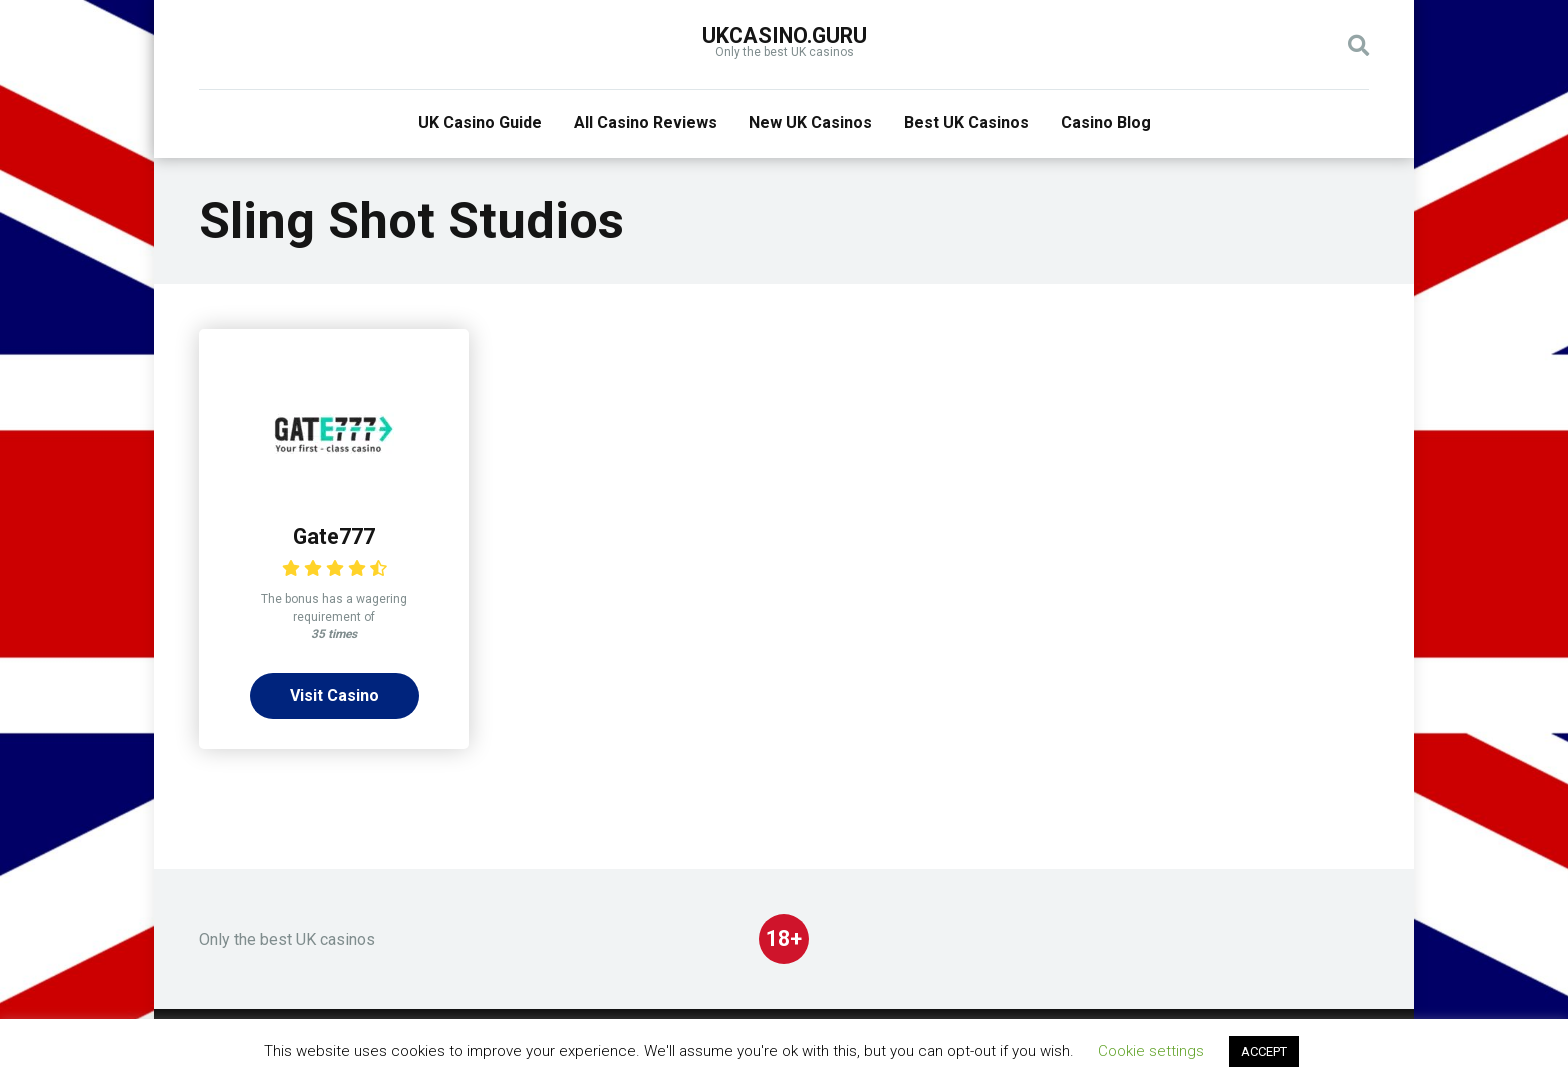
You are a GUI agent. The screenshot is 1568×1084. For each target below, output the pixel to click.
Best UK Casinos (966, 122)
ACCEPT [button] (1264, 1051)
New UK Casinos (810, 122)
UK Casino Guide (480, 122)
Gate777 (334, 536)
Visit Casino (334, 695)
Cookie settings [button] (1151, 1051)
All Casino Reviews (645, 122)
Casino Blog (1106, 122)
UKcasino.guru (784, 35)
